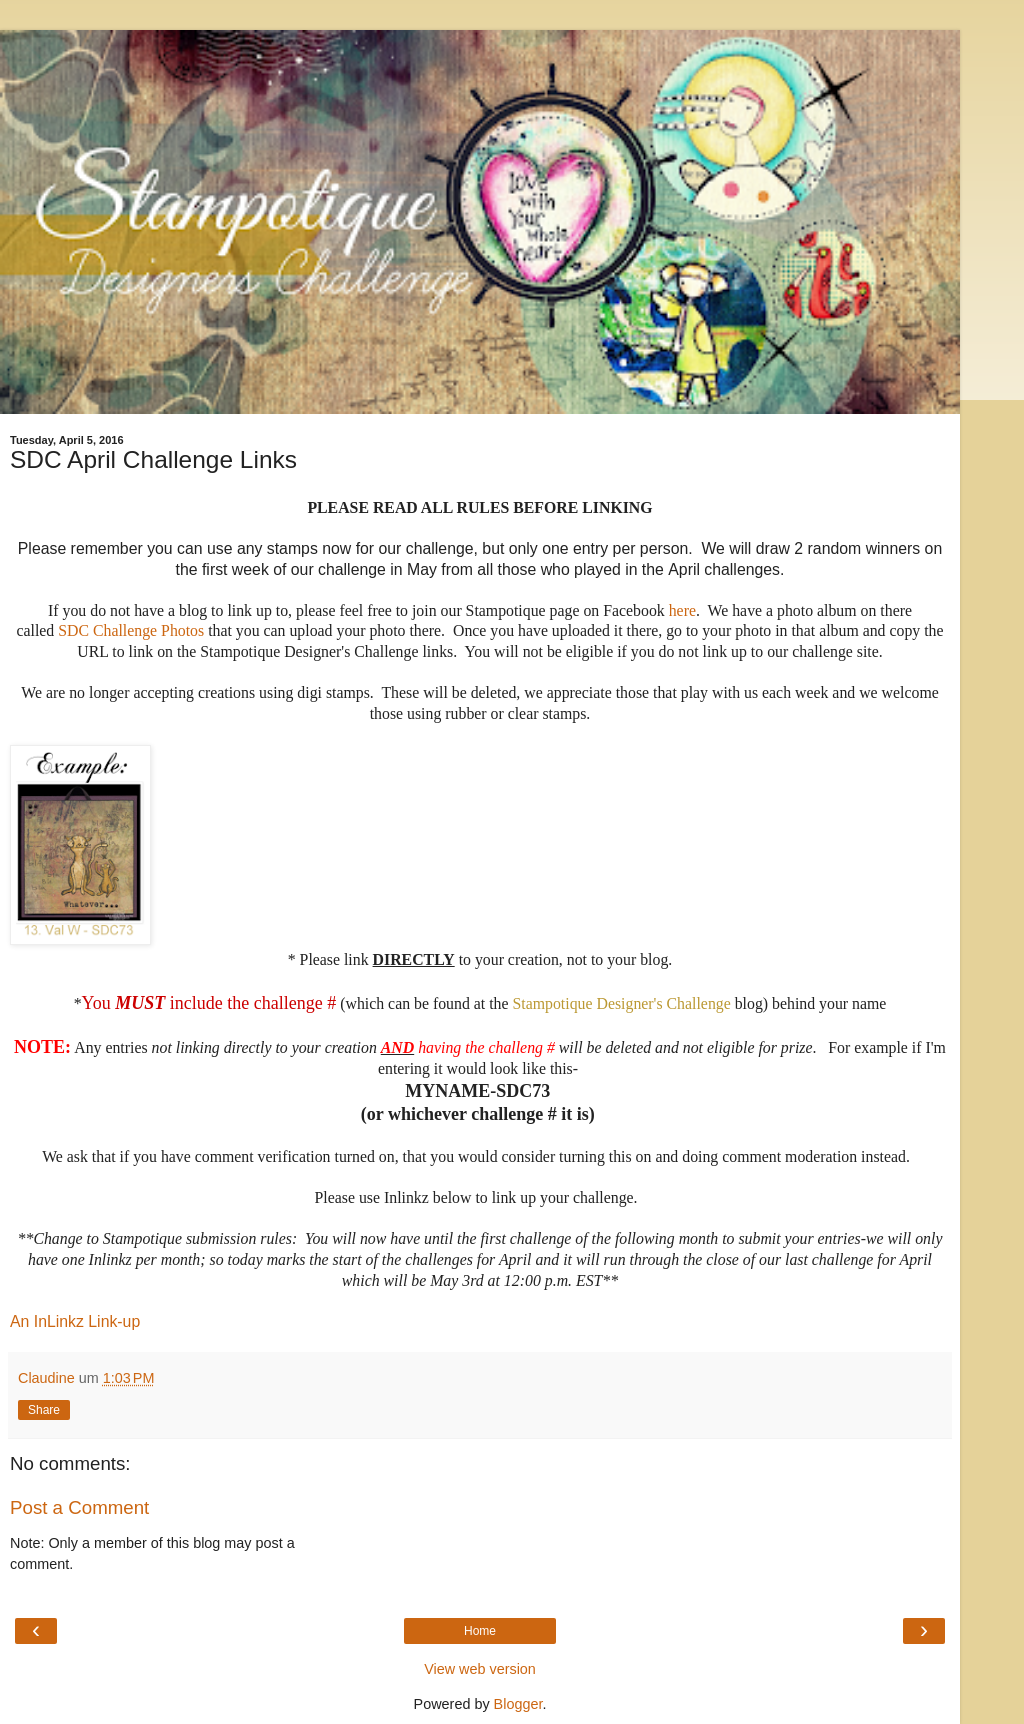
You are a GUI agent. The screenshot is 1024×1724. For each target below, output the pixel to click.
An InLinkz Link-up (75, 1321)
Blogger (518, 1704)
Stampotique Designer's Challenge (621, 1003)
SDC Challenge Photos (133, 630)
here (682, 610)
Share (44, 1410)
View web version (480, 1669)
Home (480, 1631)
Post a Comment (79, 1507)
